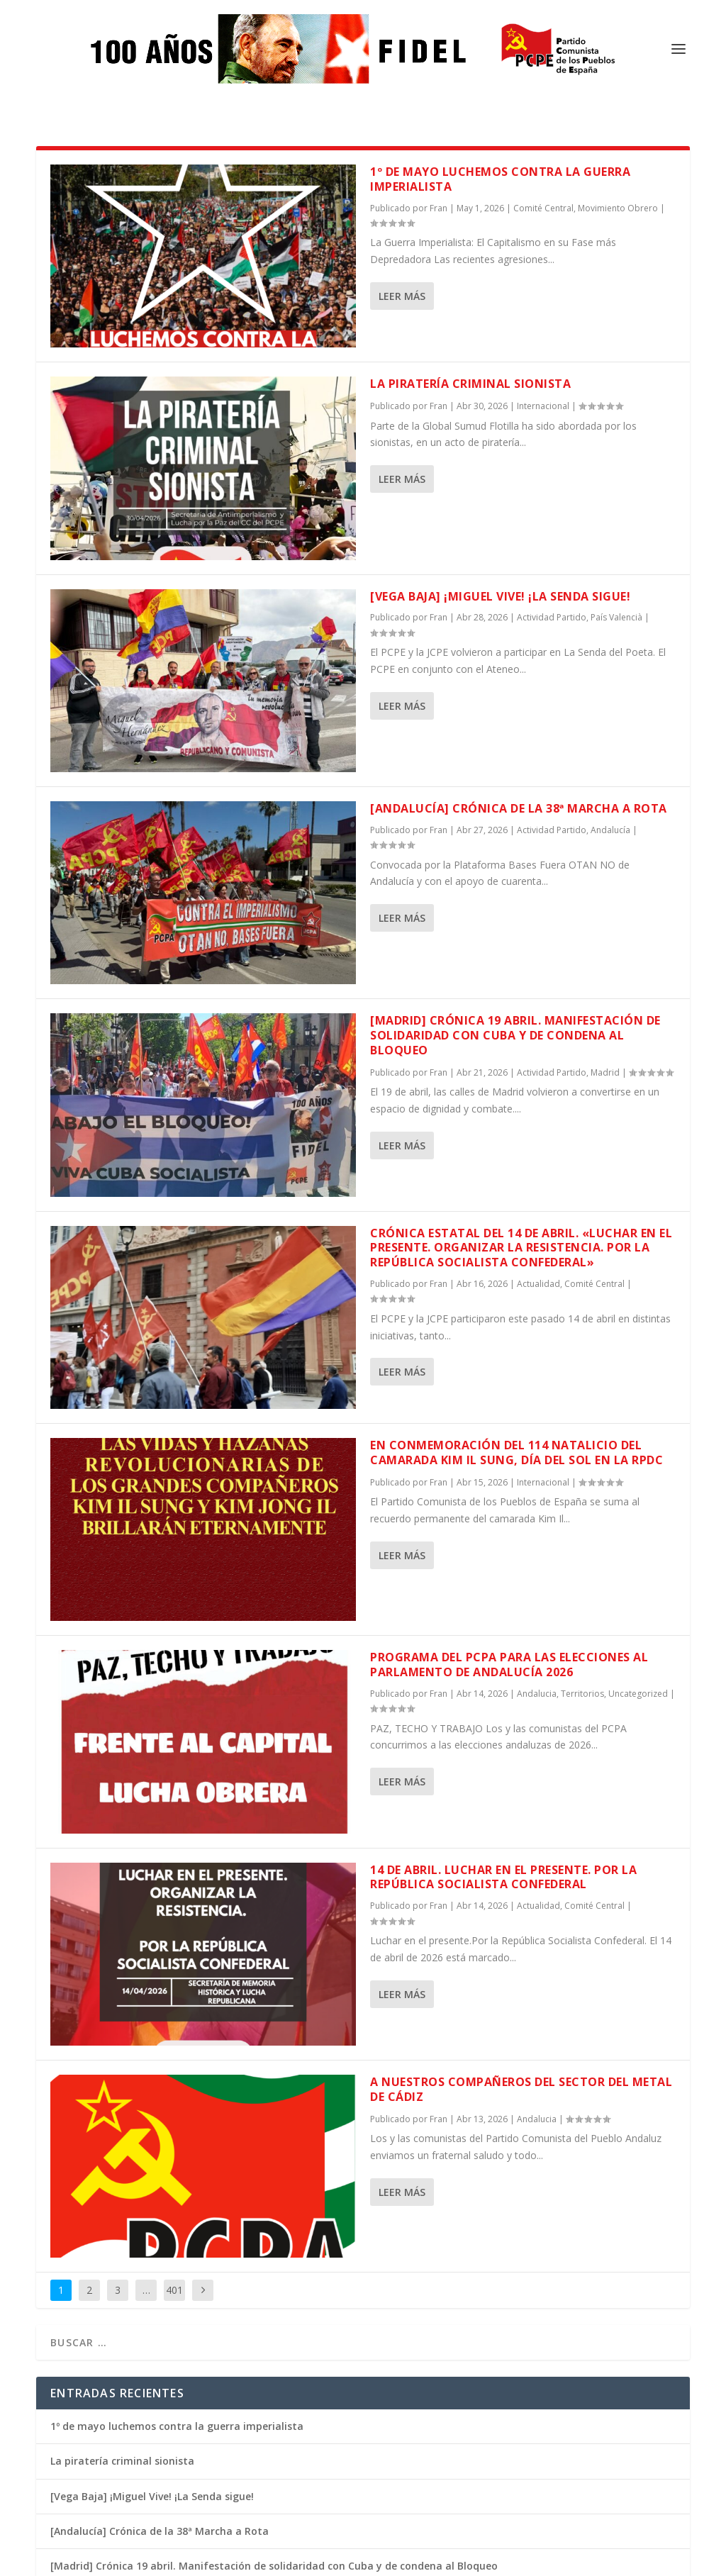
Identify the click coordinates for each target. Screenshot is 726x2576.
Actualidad (538, 1166)
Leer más (402, 178)
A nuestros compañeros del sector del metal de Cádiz (521, 1971)
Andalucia (537, 1576)
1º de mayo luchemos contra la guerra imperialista (176, 2308)
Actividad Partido (551, 500)
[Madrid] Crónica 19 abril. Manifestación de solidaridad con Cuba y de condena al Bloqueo (515, 917)
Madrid (605, 955)
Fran (438, 288)
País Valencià (616, 500)
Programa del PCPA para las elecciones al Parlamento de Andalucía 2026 (509, 1547)
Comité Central (594, 1166)
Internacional (543, 288)
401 (174, 2172)
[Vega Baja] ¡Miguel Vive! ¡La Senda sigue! (500, 478)
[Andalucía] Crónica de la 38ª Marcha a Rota (518, 690)
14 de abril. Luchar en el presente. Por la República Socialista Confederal (503, 1759)
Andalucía (610, 712)
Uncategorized (638, 1576)
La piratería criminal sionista (470, 266)
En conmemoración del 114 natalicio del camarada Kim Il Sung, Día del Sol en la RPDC (516, 1335)
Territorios (582, 1576)
